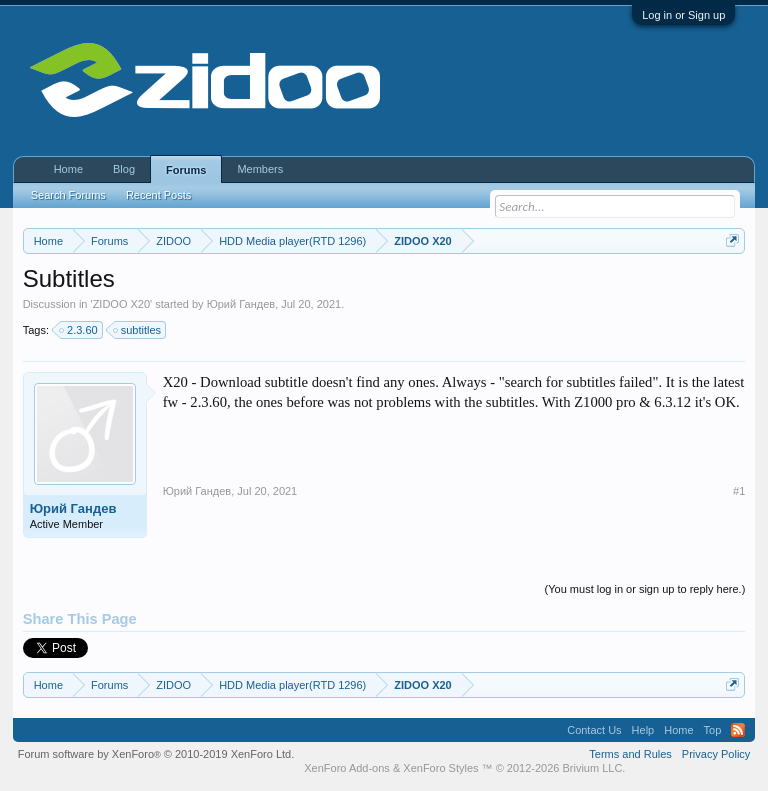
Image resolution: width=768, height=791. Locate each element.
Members (260, 169)
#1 (739, 491)
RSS (738, 730)
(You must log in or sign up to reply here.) (645, 589)
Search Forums (68, 195)
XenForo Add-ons (347, 768)
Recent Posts (158, 195)
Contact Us (594, 730)
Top (713, 730)
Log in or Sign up (683, 15)
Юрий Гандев (241, 304)
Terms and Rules (630, 754)
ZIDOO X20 (121, 304)
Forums (186, 170)
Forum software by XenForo (156, 754)
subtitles (138, 330)
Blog (124, 169)
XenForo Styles (440, 768)
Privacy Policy (716, 754)
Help (643, 730)
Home (68, 169)
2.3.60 (79, 330)
